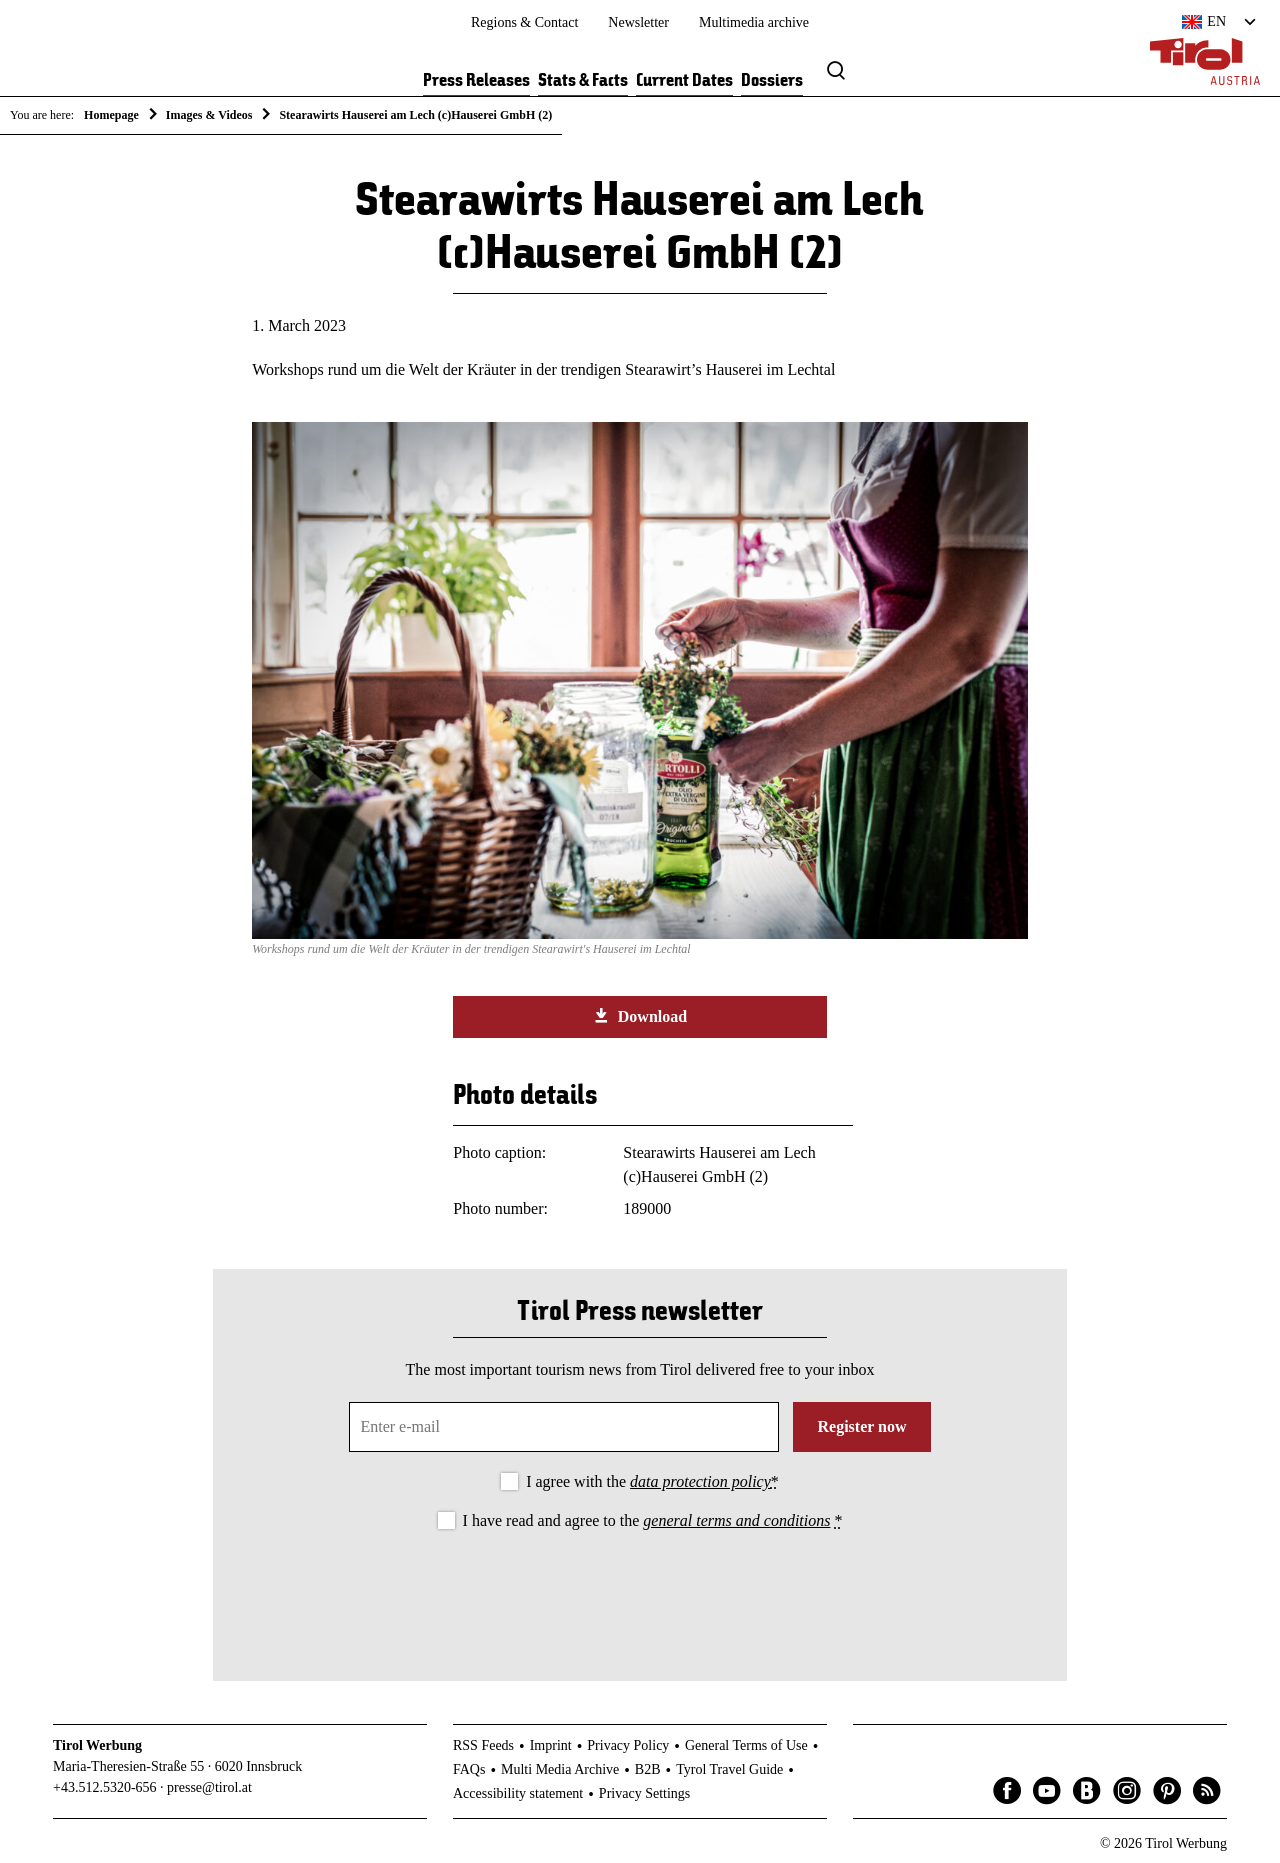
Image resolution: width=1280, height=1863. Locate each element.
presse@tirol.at (209, 1787)
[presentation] (640, 1589)
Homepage (111, 115)
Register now (861, 1426)
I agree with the (652, 1481)
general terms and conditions (736, 1520)
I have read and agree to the (653, 1520)
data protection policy (700, 1481)
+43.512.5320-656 (105, 1787)
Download (640, 1016)
